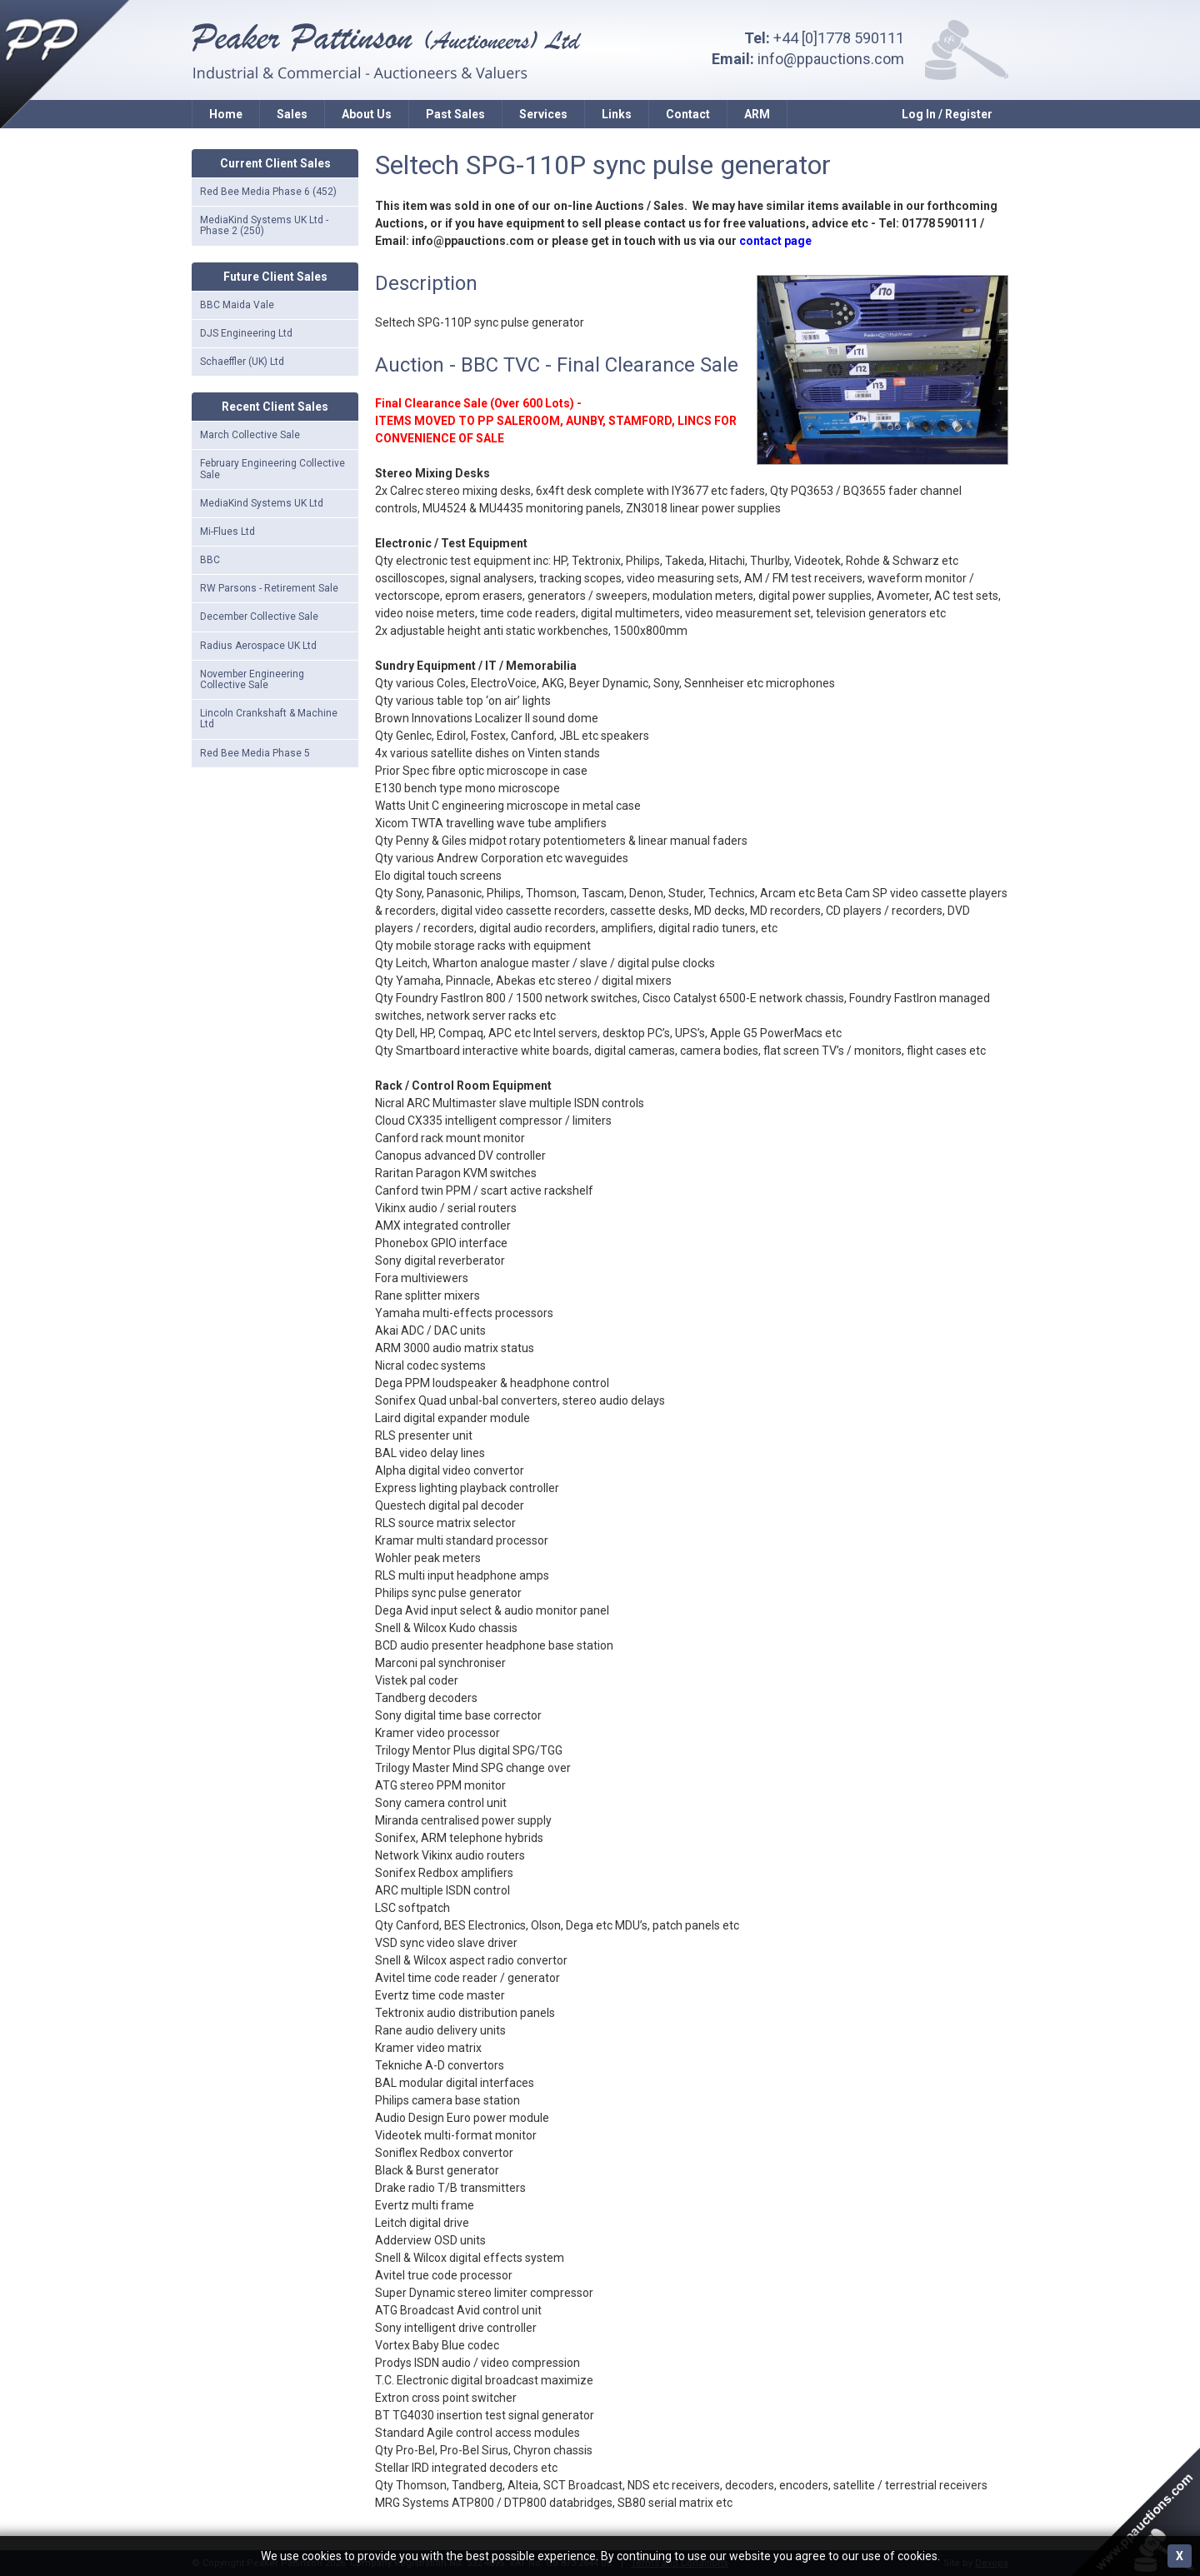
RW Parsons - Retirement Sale (269, 588)
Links (617, 114)
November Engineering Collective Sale (252, 679)
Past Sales (455, 114)
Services (543, 114)
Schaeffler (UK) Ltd (242, 361)
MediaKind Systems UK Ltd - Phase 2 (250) (264, 225)
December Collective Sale (259, 616)
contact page (775, 240)
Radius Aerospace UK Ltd (258, 645)
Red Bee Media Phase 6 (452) (268, 191)
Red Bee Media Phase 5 (255, 753)
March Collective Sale (250, 435)
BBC (210, 560)
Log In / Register (947, 114)
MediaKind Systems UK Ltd (261, 503)
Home (225, 114)
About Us (367, 114)
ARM (757, 114)
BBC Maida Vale (237, 305)
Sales (292, 114)
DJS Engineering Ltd (246, 333)
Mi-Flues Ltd (227, 531)
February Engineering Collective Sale (272, 468)
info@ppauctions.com (831, 58)
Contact (688, 114)
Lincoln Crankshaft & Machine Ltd (269, 718)
